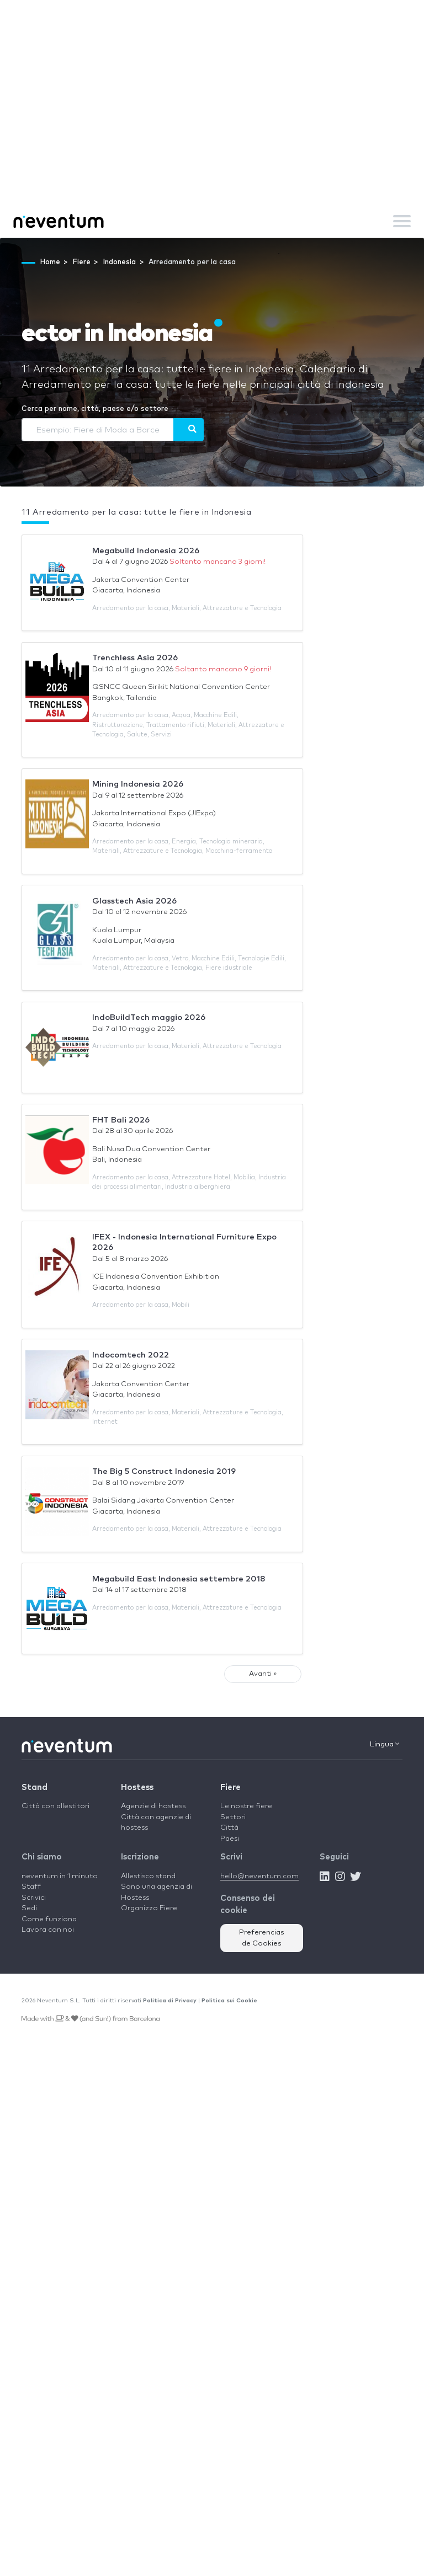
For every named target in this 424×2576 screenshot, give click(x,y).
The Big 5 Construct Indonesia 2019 (164, 1471)
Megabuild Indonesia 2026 (145, 551)
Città (229, 1827)
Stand (34, 1787)
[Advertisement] (212, 121)
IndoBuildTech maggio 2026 (148, 1017)
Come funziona (49, 1919)
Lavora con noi (48, 1929)
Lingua (384, 1744)
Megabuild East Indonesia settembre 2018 (179, 1579)
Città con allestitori (55, 1806)
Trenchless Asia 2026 (135, 658)
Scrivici (34, 1897)
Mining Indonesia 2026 (137, 784)
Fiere (230, 1787)
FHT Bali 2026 (121, 1120)
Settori (233, 1817)
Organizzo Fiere (149, 1908)
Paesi (229, 1838)
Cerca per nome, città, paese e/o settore (95, 409)
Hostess (137, 1787)
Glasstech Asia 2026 (134, 901)
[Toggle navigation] (402, 221)
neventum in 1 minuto (60, 1876)
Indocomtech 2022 (130, 1355)
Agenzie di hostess (153, 1806)
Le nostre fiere (246, 1806)
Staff (31, 1886)
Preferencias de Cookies (261, 1938)
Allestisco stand (148, 1876)
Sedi (29, 1908)
